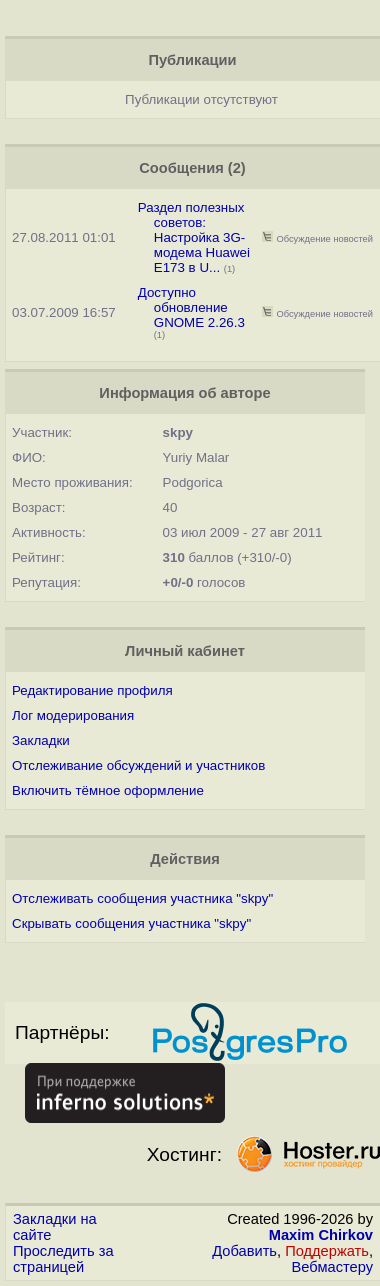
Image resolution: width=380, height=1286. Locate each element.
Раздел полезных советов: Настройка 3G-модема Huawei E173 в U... (194, 237)
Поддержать (327, 1251)
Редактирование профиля (92, 690)
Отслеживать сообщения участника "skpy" (142, 898)
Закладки (41, 740)
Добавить (244, 1251)
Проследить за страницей (63, 1259)
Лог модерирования (73, 715)
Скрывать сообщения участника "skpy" (131, 923)
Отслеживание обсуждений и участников (138, 765)
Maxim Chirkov (321, 1235)
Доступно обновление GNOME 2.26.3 (191, 307)
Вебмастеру (332, 1267)
